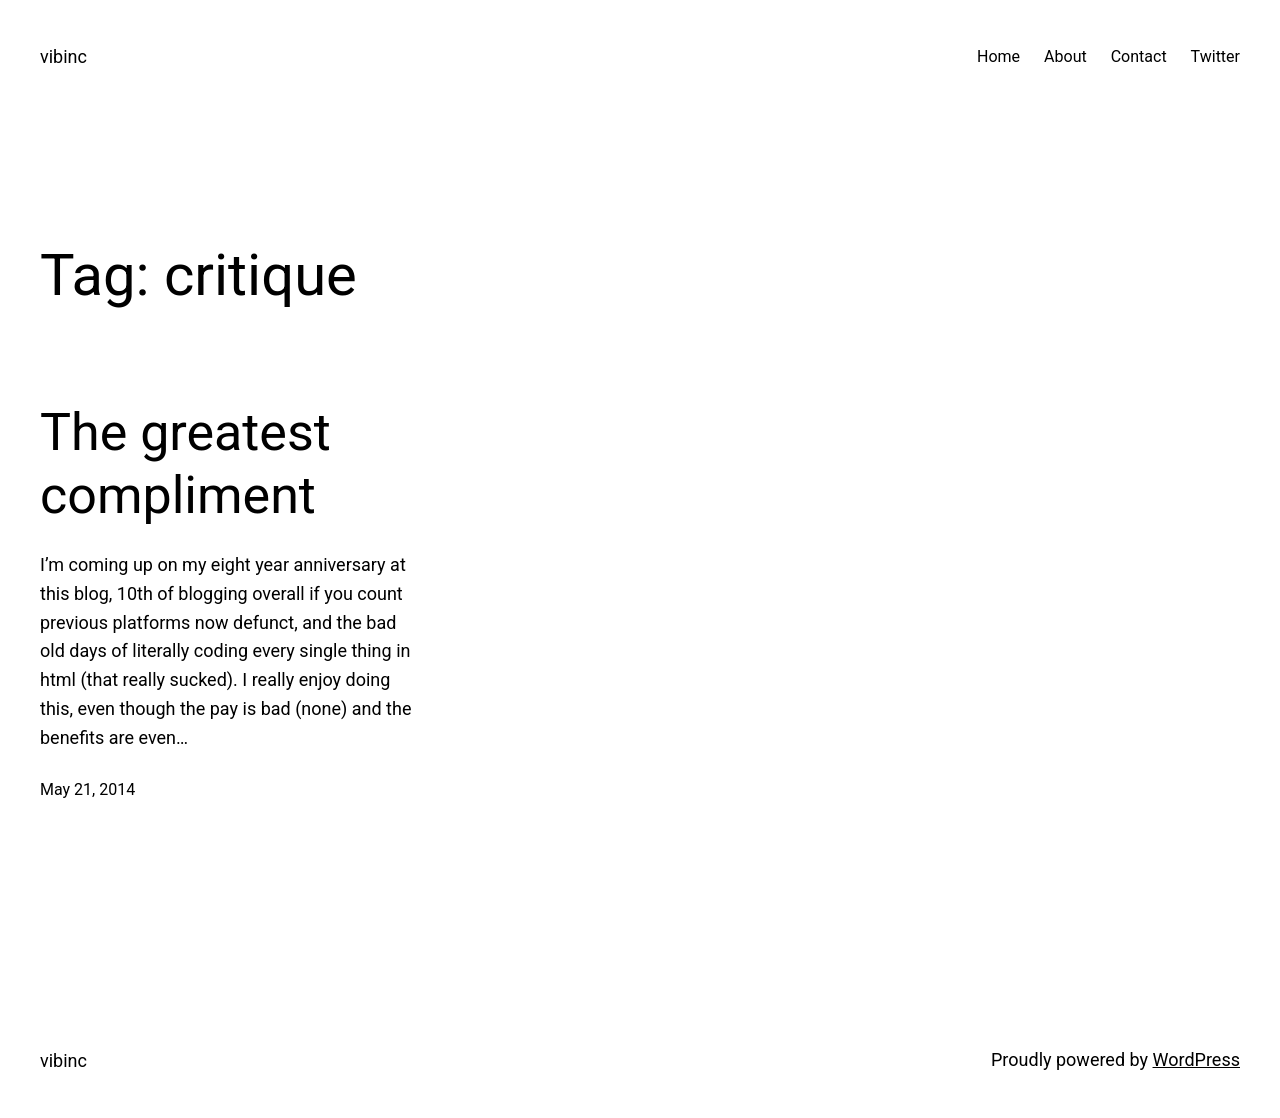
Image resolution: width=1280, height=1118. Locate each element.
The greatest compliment (185, 463)
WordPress (1196, 1059)
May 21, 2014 (87, 789)
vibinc (63, 56)
